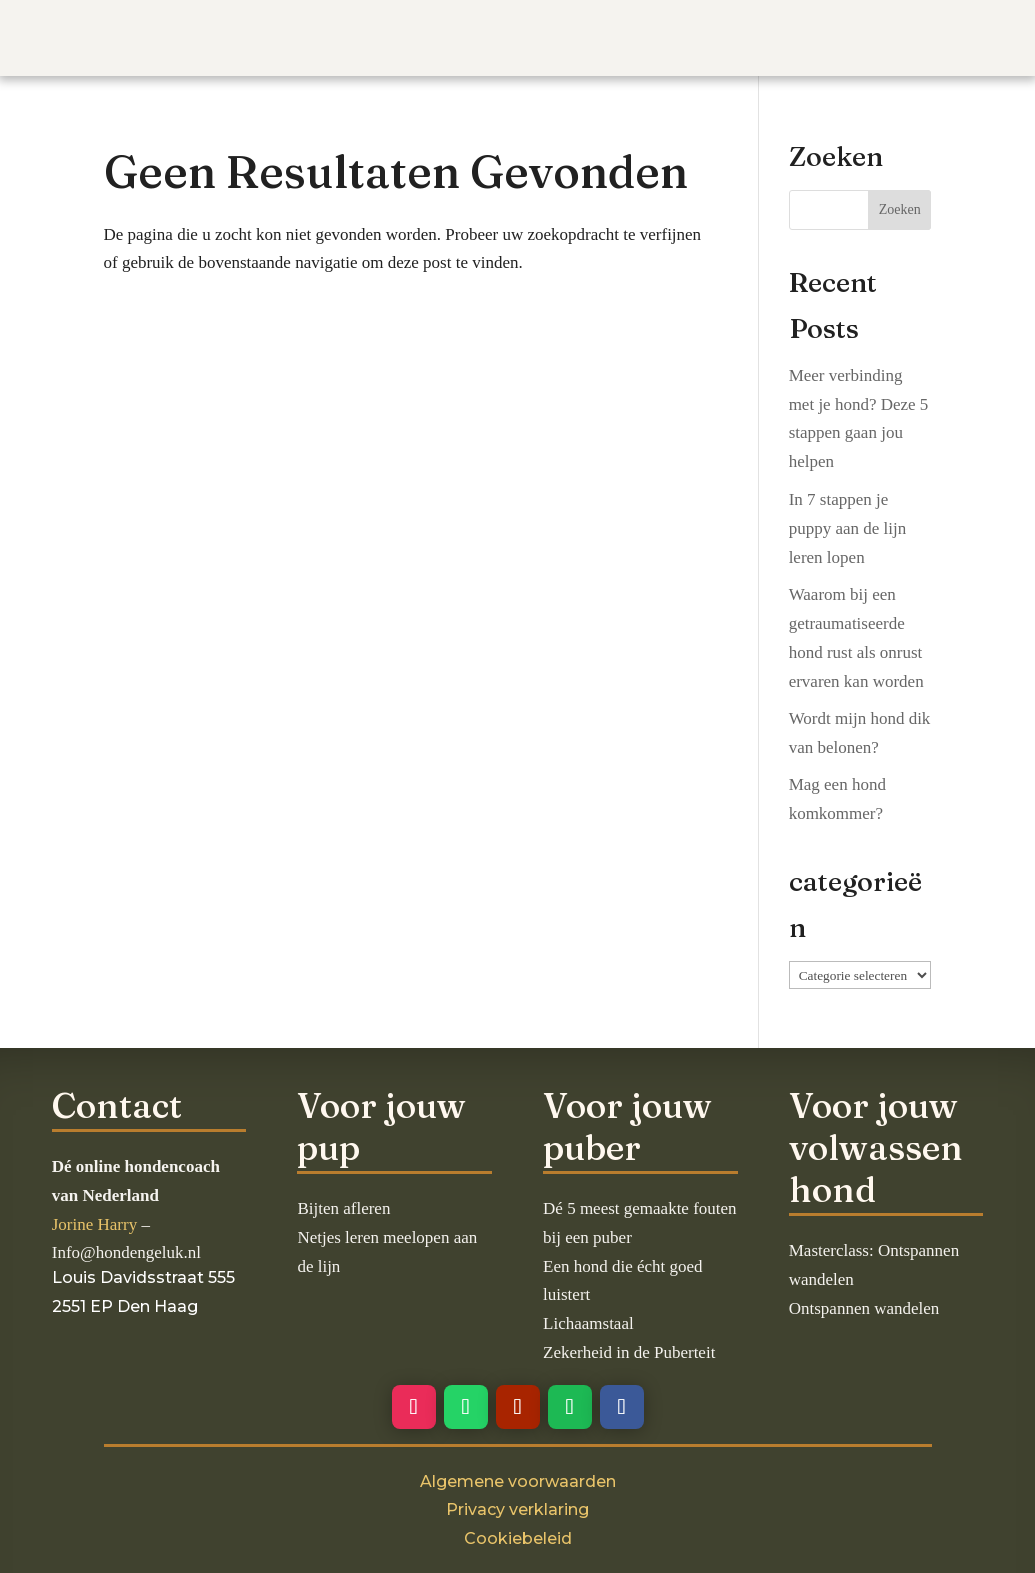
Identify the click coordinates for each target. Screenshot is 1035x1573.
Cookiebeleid (518, 1538)
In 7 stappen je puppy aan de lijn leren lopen (848, 528)
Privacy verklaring (517, 1509)
